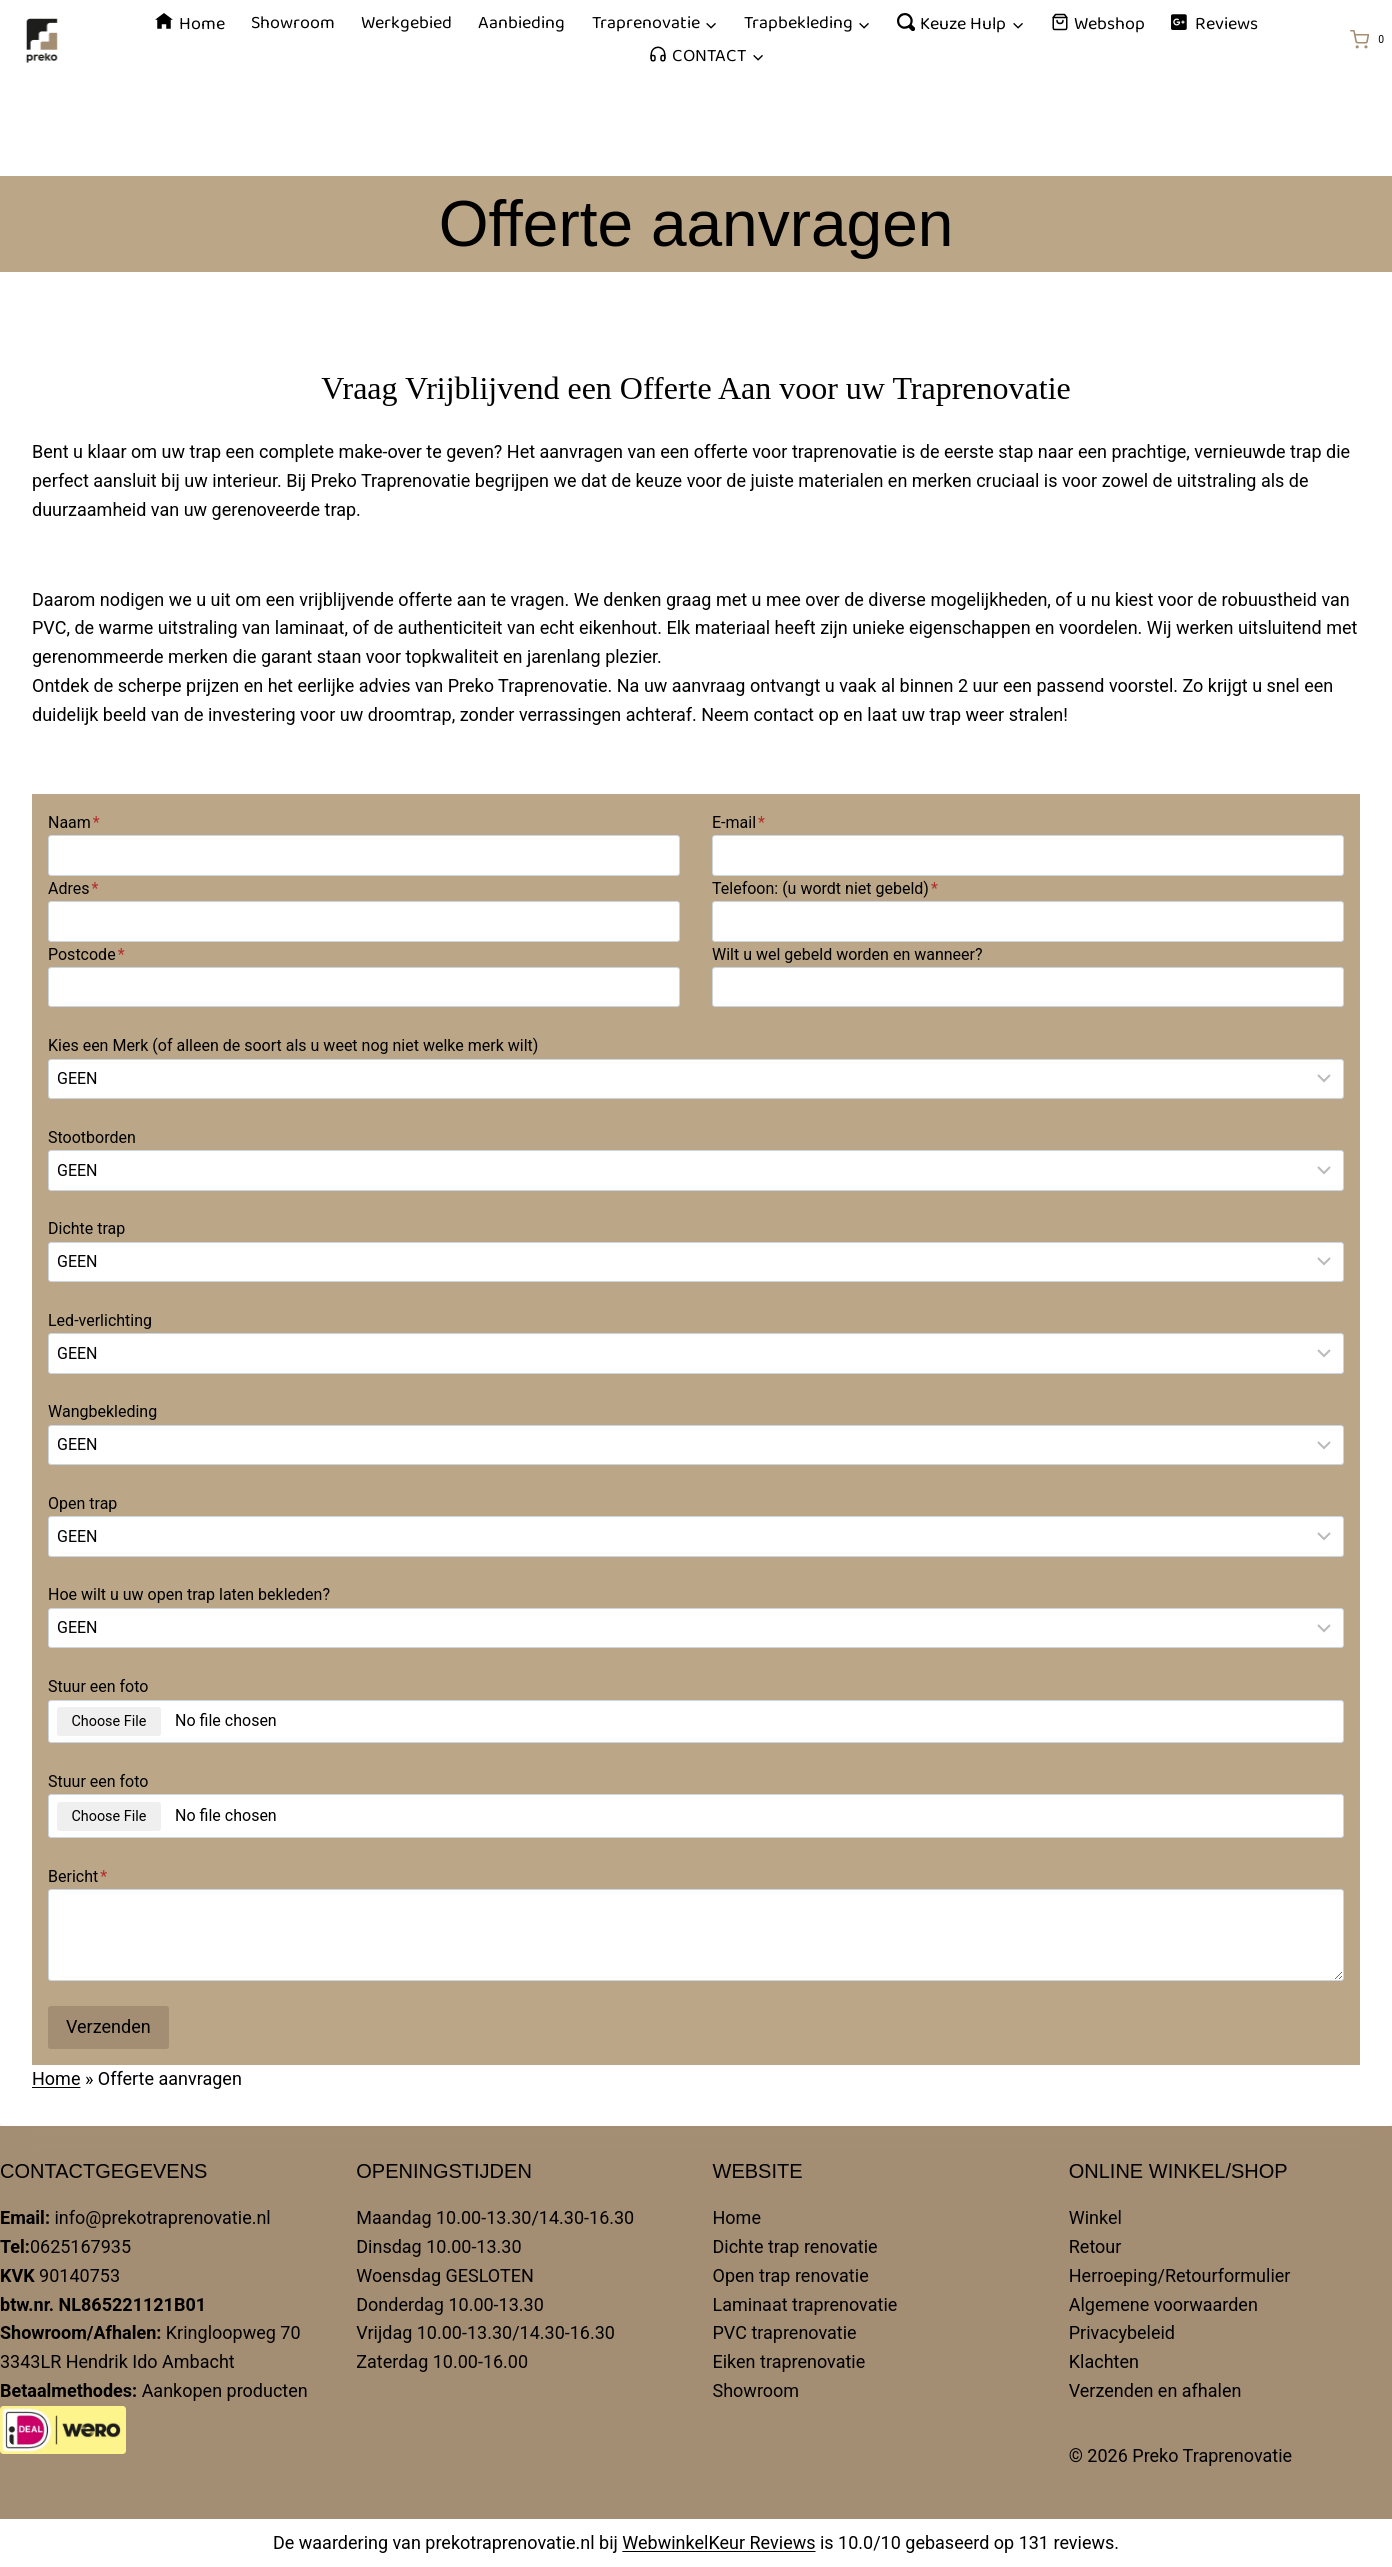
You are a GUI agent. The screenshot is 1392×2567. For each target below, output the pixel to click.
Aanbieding (521, 23)
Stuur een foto (98, 1686)
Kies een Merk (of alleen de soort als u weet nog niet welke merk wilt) (293, 1045)
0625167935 (80, 2246)
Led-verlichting (100, 1320)
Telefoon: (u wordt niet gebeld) (825, 888)
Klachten (1104, 2361)
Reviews (1214, 24)
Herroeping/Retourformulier (1180, 2275)
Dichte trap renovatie (795, 2246)
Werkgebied (406, 23)
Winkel (1095, 2217)
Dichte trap (86, 1228)
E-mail (738, 822)
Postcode (86, 954)
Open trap (82, 1503)
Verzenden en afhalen (1155, 2390)
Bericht (77, 1876)
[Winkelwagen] (1371, 40)
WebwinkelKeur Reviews (718, 2542)
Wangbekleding (102, 1411)
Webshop (1098, 24)
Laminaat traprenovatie (805, 2304)
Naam (74, 822)
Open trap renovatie (791, 2275)
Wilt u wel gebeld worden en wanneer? (847, 954)
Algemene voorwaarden (1163, 2304)
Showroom (293, 23)
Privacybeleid (1122, 2332)
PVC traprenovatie (785, 2332)
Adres (73, 888)
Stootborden (92, 1137)
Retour (1095, 2246)
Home (189, 24)
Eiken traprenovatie (789, 2361)
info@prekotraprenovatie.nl (162, 2217)
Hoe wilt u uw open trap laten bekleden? (189, 1594)
